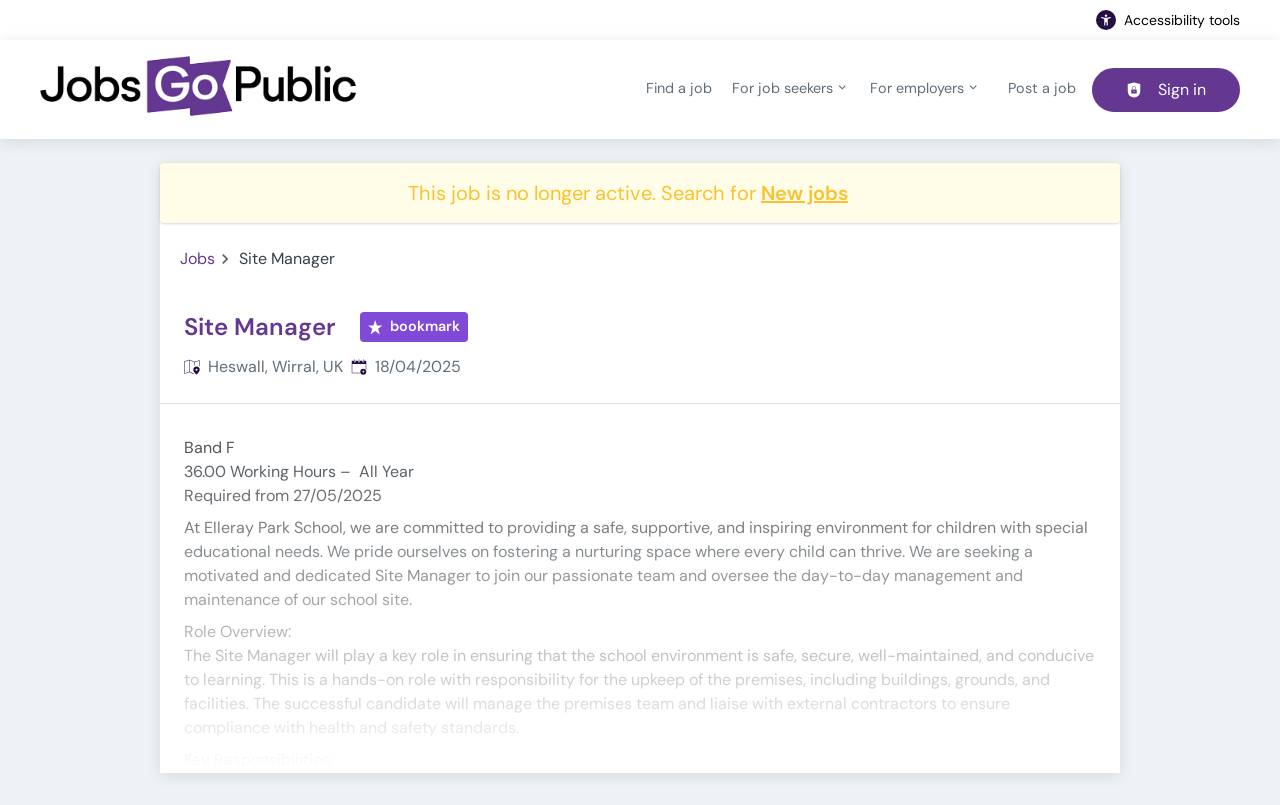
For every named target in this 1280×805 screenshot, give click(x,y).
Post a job (1042, 88)
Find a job (679, 88)
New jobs (804, 193)
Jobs (197, 258)
